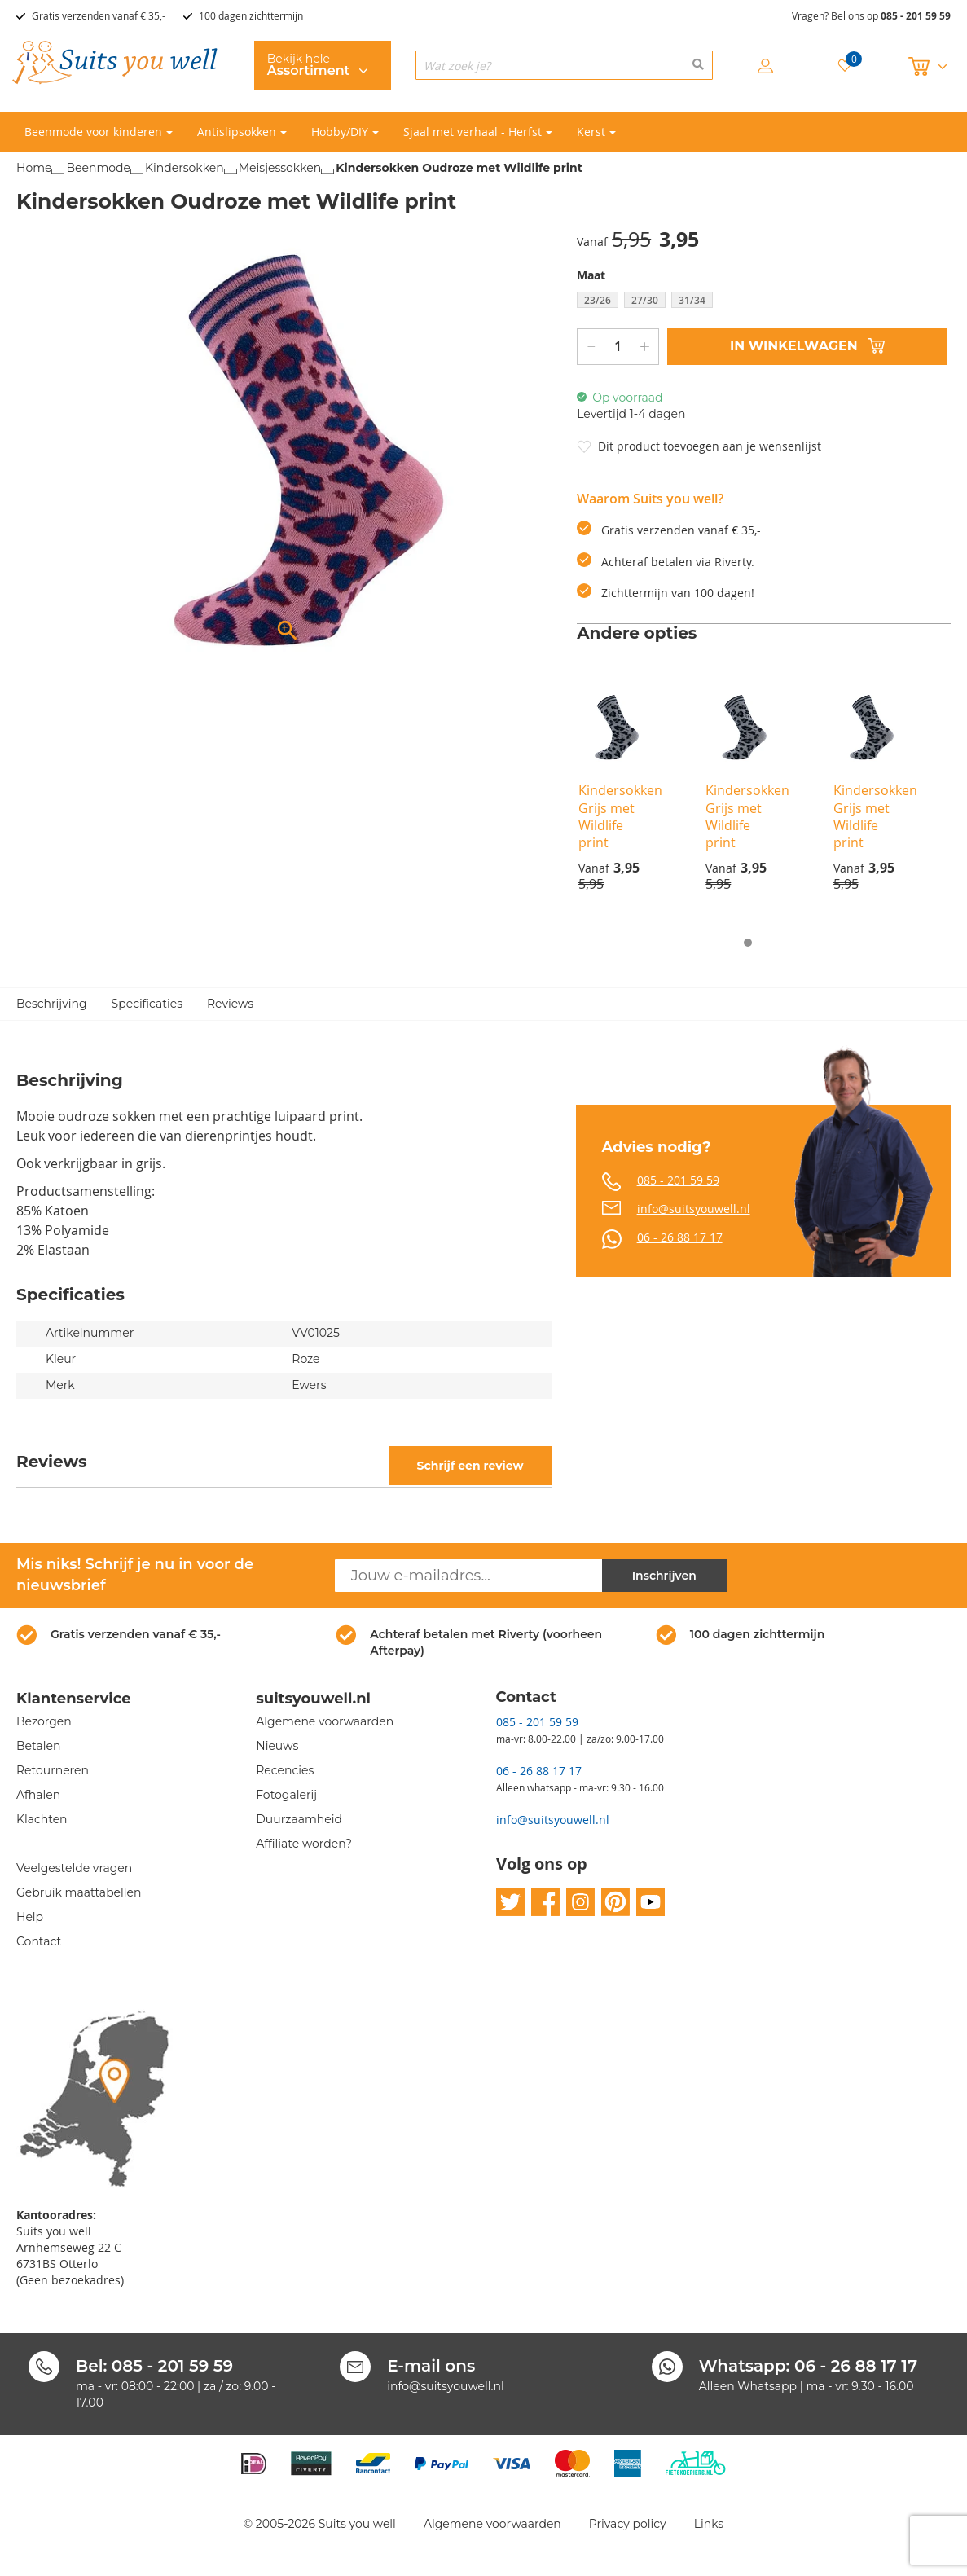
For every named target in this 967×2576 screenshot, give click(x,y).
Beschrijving (51, 1003)
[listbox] (764, 302)
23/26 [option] (597, 300)
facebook (545, 1902)
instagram (580, 1902)
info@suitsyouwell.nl (693, 1208)
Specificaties (147, 1003)
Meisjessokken (280, 167)
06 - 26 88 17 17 (680, 1237)
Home (33, 167)
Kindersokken (184, 167)
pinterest (615, 1902)
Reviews (230, 1003)
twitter (510, 1902)
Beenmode (98, 167)
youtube (650, 1902)
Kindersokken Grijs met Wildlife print (620, 816)
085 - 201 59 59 (916, 16)
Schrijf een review (470, 1465)
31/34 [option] (692, 300)
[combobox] (564, 65)
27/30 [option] (644, 300)
